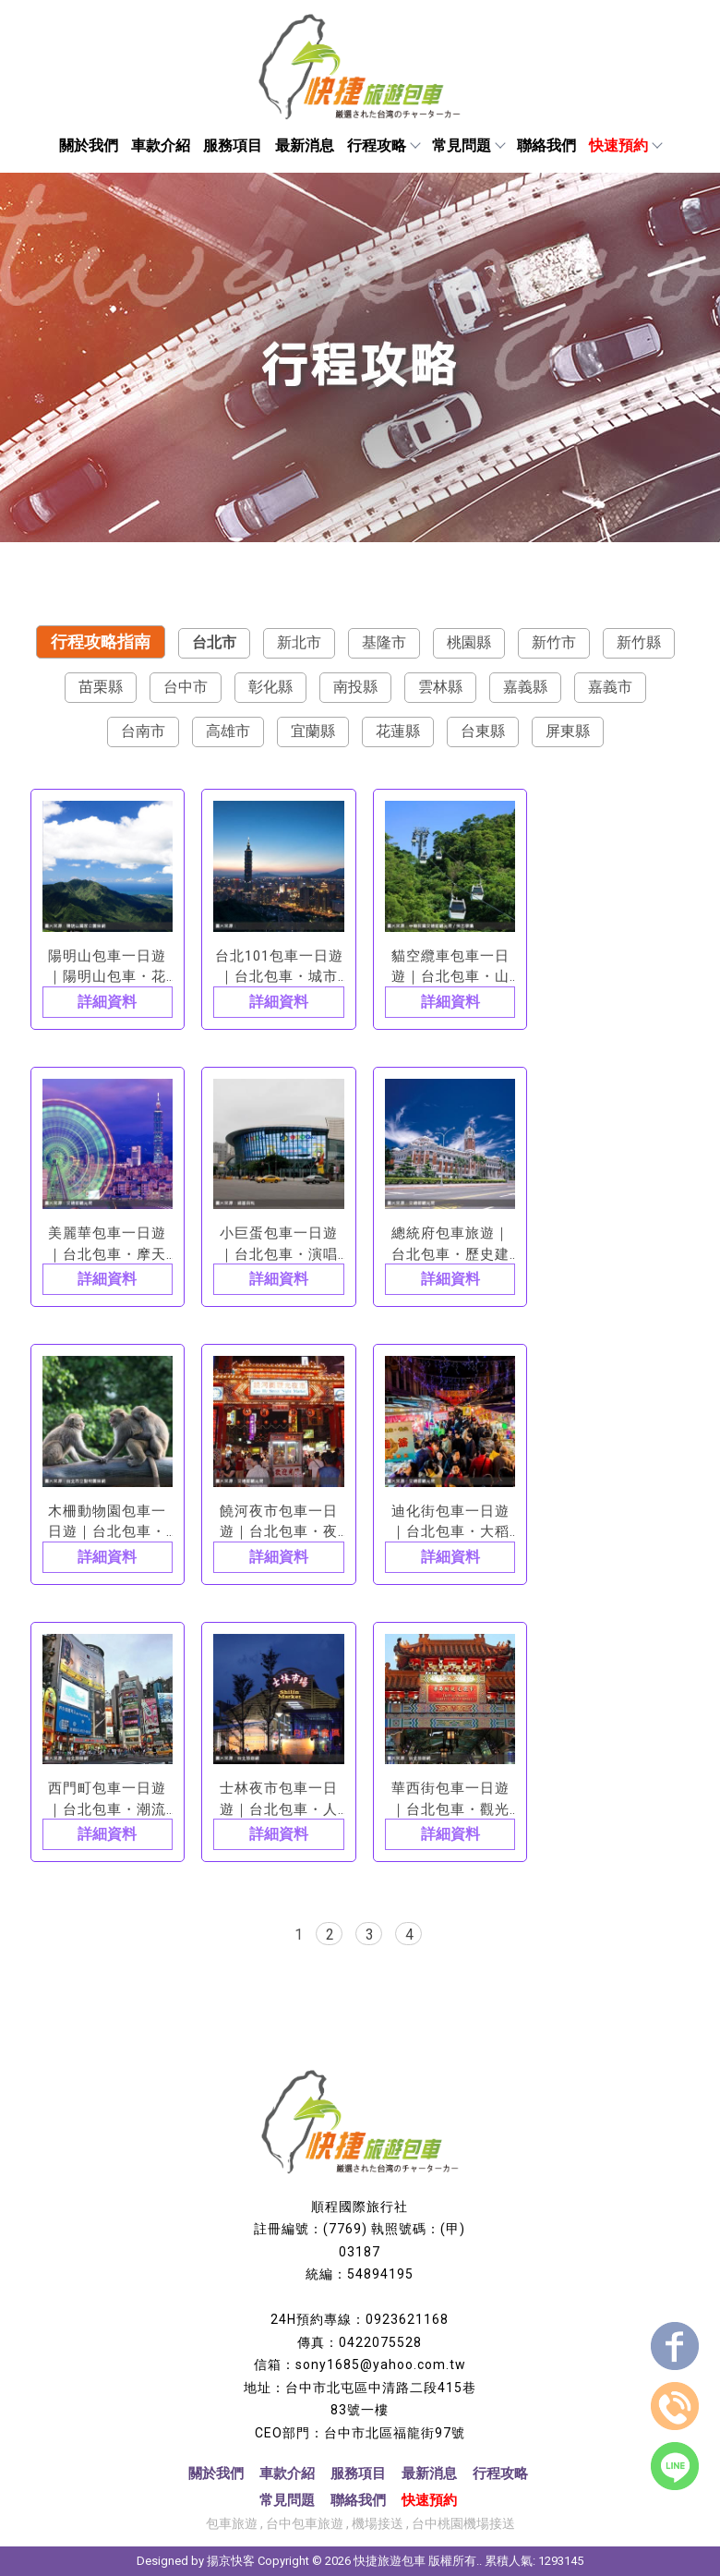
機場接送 (377, 2523)
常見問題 (468, 145)
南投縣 (355, 686)
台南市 (143, 731)
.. (479, 2561)
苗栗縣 (100, 686)
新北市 (299, 642)
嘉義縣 (525, 686)
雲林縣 (440, 686)
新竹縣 (639, 642)
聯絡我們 (546, 145)
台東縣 (483, 731)
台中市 (185, 686)
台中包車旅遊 (304, 2523)
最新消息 (304, 145)
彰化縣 (270, 686)
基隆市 (384, 642)
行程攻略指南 (100, 641)
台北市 (214, 642)
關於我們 (88, 145)
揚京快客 (231, 2561)
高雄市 (228, 731)
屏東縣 (568, 731)
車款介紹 (160, 145)
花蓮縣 (398, 731)
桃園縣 (469, 642)
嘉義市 (610, 686)
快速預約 (625, 145)
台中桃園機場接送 (463, 2523)
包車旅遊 (232, 2523)
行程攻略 (383, 145)
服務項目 (232, 145)
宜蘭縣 (313, 731)
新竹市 (554, 642)
